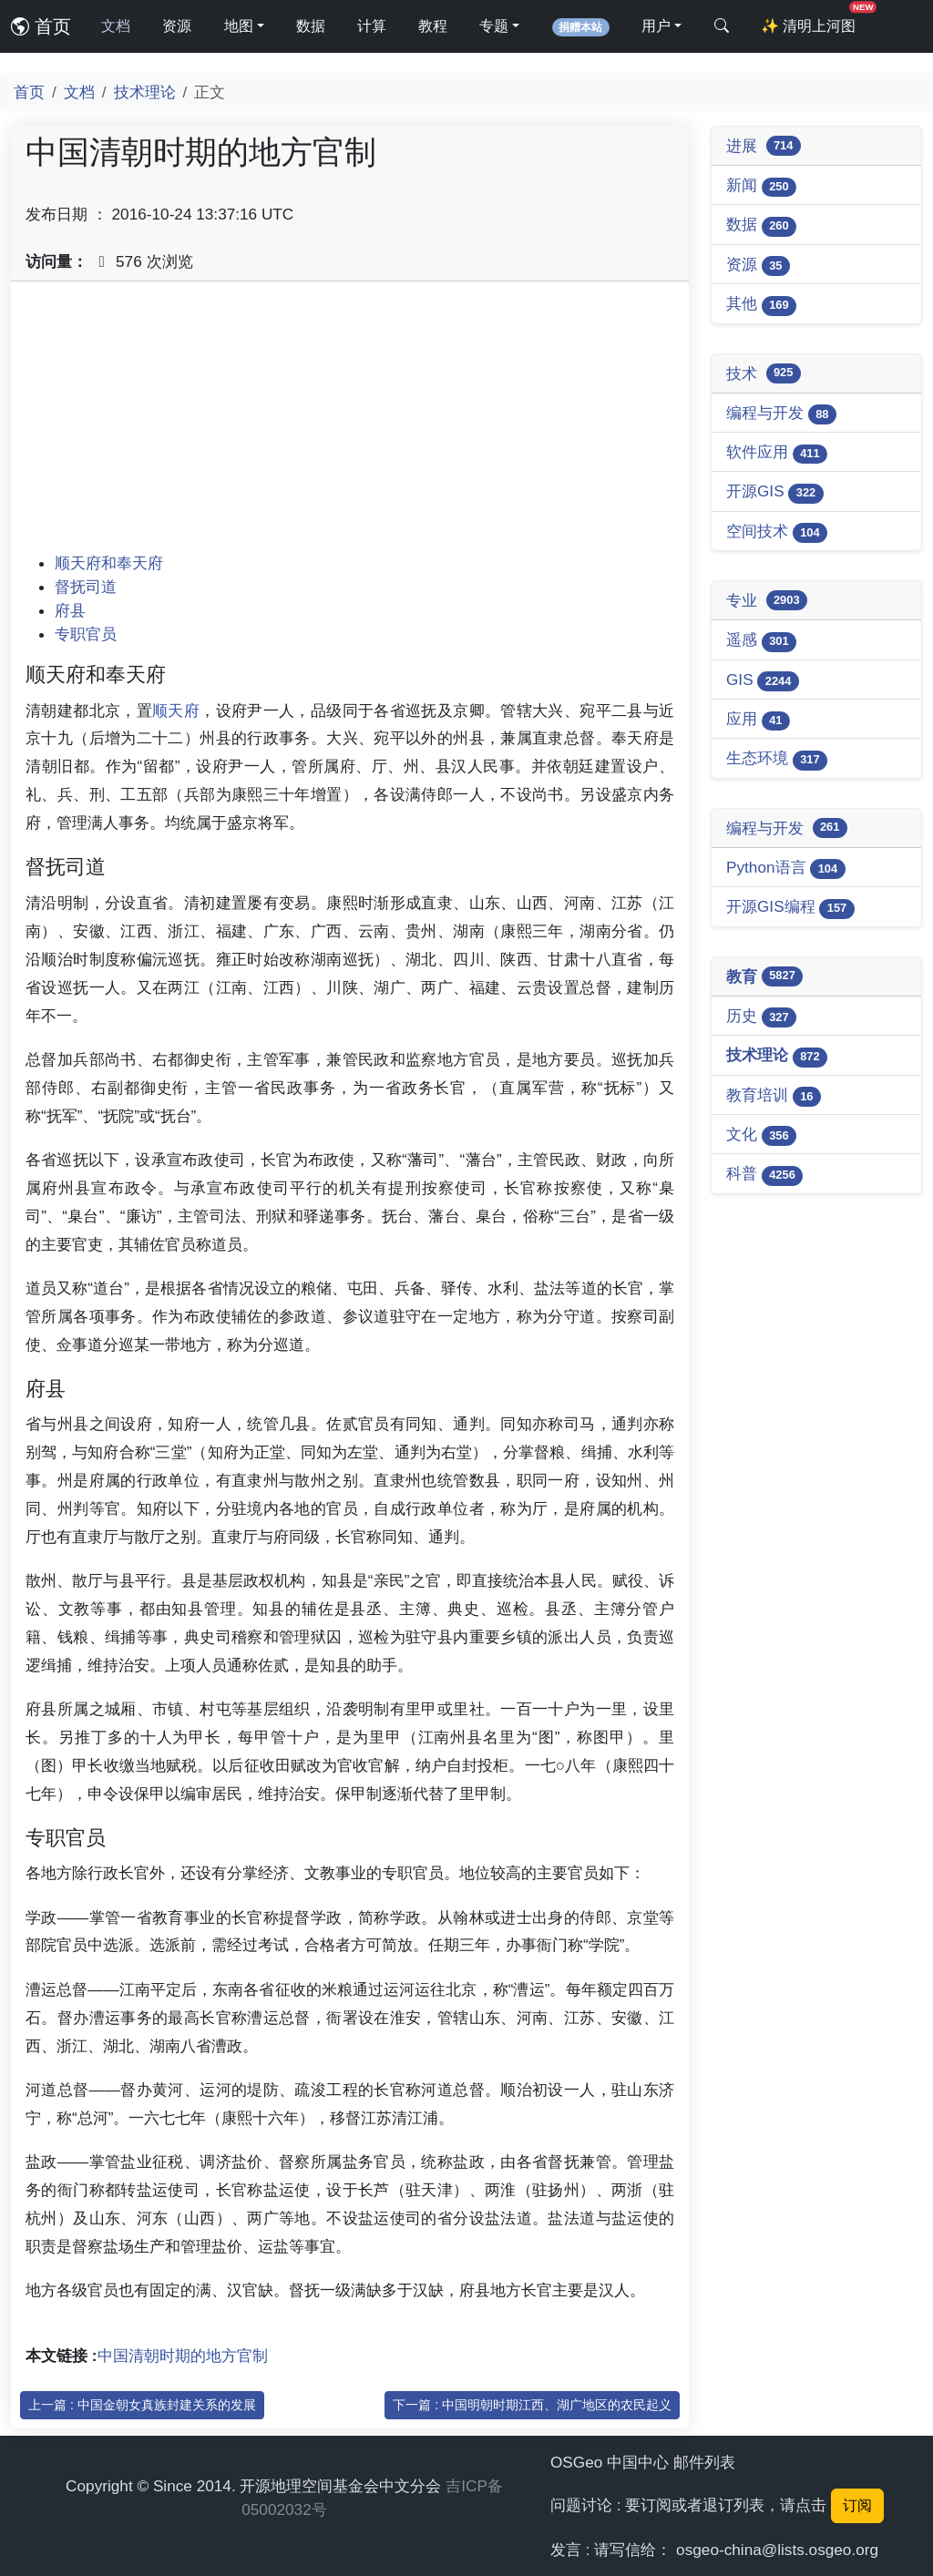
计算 (371, 26)
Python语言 (786, 868)
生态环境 (776, 759)
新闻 (761, 186)
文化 (761, 1135)
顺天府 (176, 710)
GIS (762, 680)
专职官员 (86, 634)
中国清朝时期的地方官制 (182, 2355)
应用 (758, 720)
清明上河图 (812, 20)
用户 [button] (656, 26)
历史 (761, 1017)
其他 (761, 304)
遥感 (761, 640)
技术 (763, 373)
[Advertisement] (350, 423)
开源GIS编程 (790, 907)
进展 (763, 146)
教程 (432, 26)
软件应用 (776, 453)
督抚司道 (86, 587)
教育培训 (773, 1096)
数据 (310, 26)
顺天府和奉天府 (109, 563)
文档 (115, 26)
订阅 (857, 2505)
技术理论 (145, 92)
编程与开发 (781, 414)
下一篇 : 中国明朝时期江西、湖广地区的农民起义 (532, 2404)
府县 (70, 610)
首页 (41, 26)
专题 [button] (493, 26)
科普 (764, 1174)
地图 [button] (238, 26)
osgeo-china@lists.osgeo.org (777, 2549)
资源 (176, 26)
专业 (766, 600)
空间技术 (776, 532)
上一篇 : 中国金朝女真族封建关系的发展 (142, 2404)
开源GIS (775, 492)
